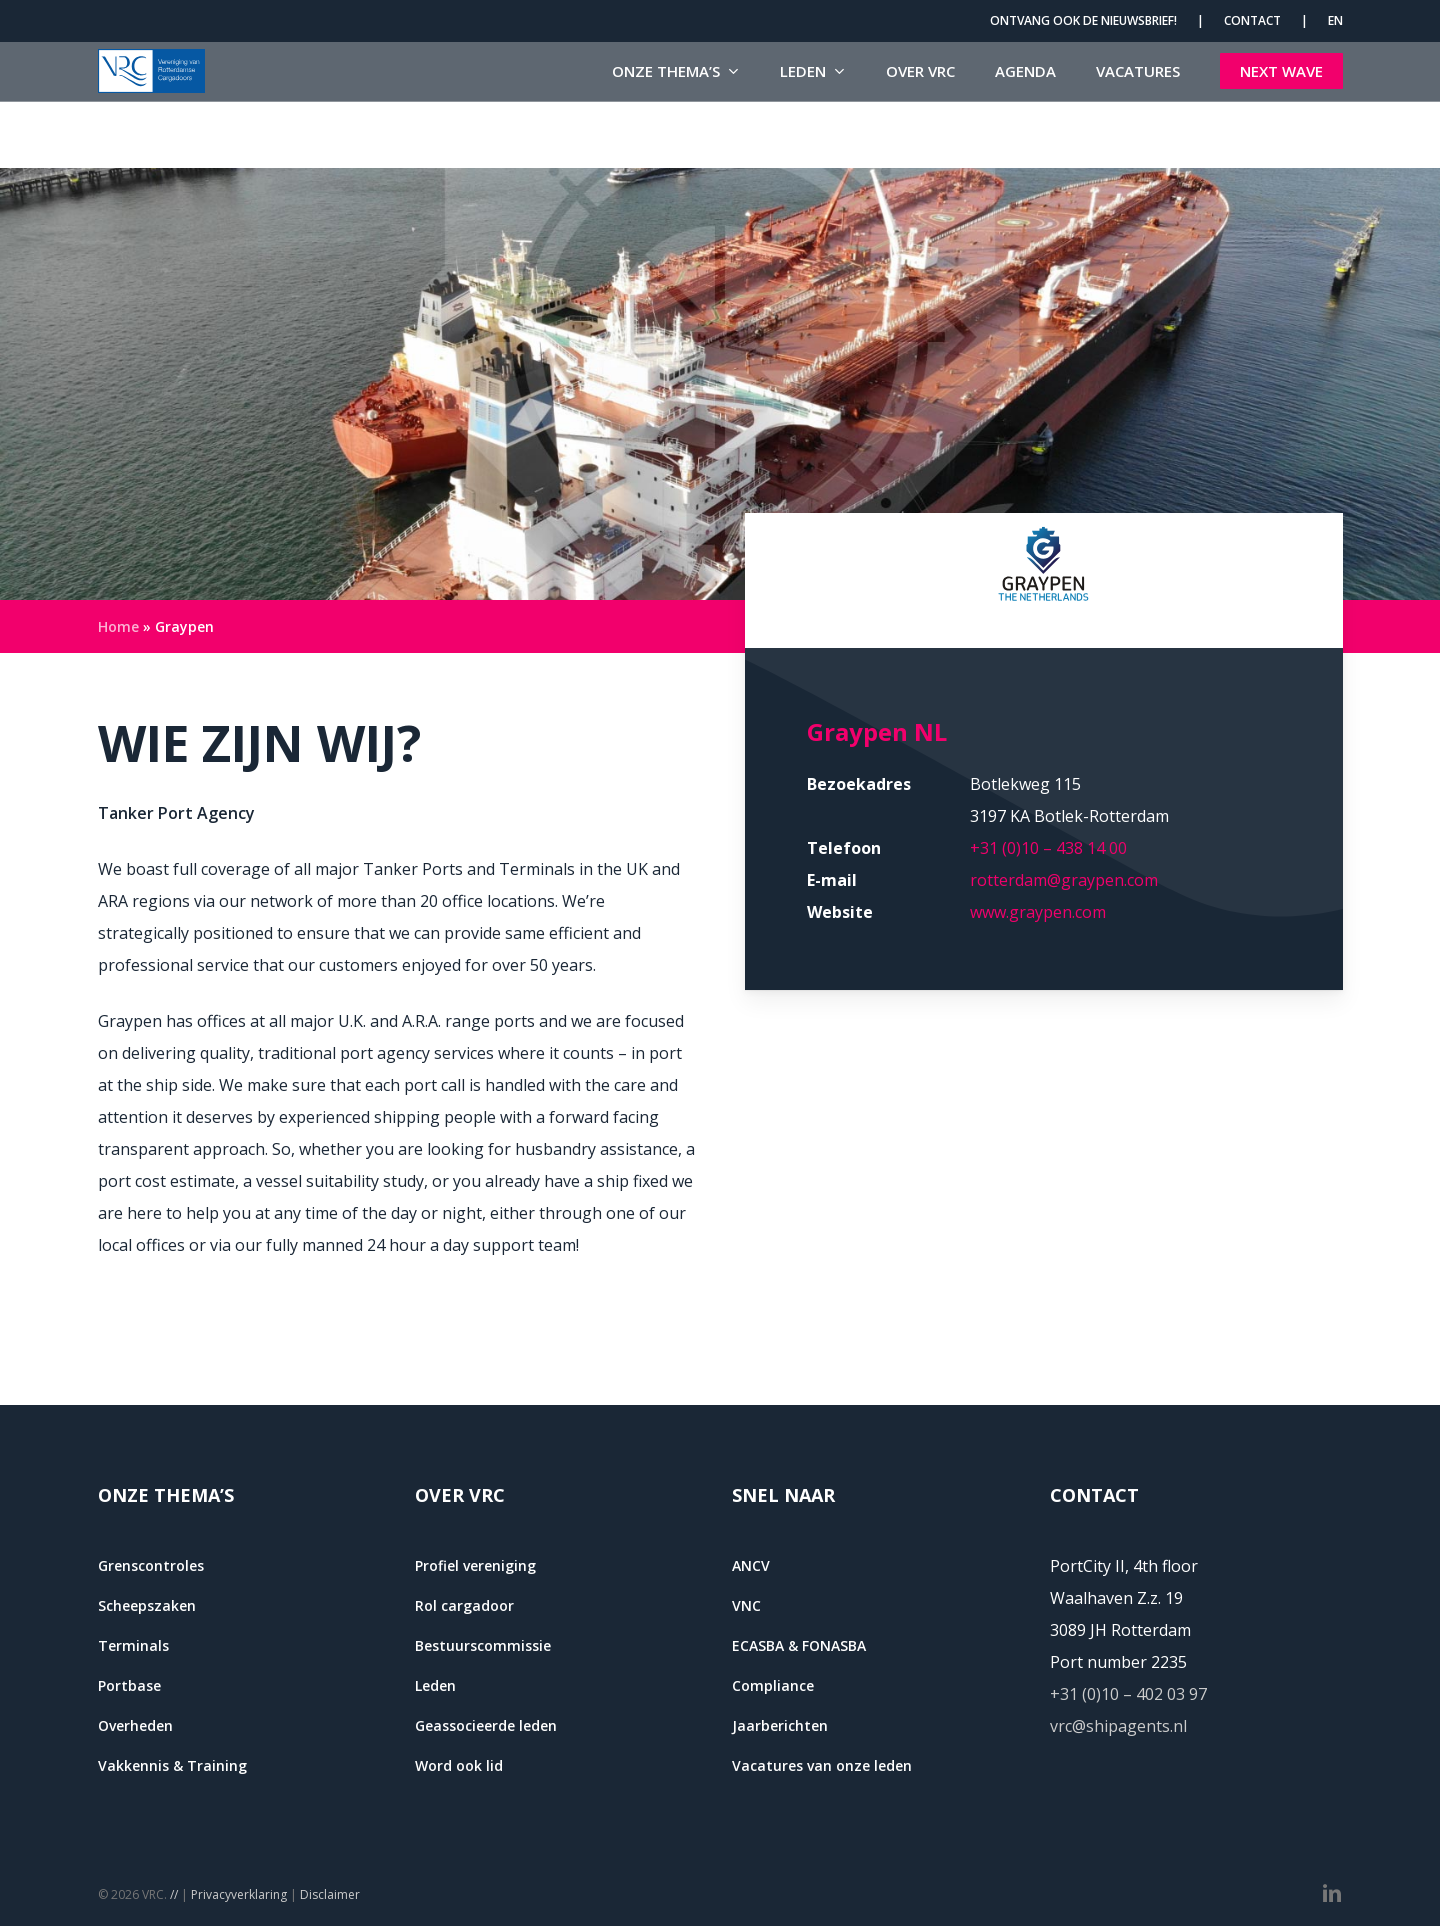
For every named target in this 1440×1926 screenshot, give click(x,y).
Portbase (129, 1685)
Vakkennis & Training (172, 1765)
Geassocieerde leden (486, 1725)
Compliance (773, 1685)
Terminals (133, 1645)
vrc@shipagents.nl (1118, 1726)
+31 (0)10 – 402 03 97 (1128, 1694)
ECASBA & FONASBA (799, 1645)
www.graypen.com (1038, 912)
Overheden (135, 1725)
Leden (435, 1685)
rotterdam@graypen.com (1064, 880)
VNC (746, 1605)
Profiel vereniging (475, 1565)
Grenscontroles (151, 1565)
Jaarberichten (780, 1725)
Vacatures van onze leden (822, 1765)
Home (118, 626)
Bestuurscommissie (483, 1645)
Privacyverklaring (239, 1894)
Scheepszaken (147, 1605)
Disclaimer (330, 1894)
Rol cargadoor (464, 1605)
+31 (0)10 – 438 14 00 (1048, 848)
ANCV (751, 1565)
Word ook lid (459, 1765)
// (174, 1894)
